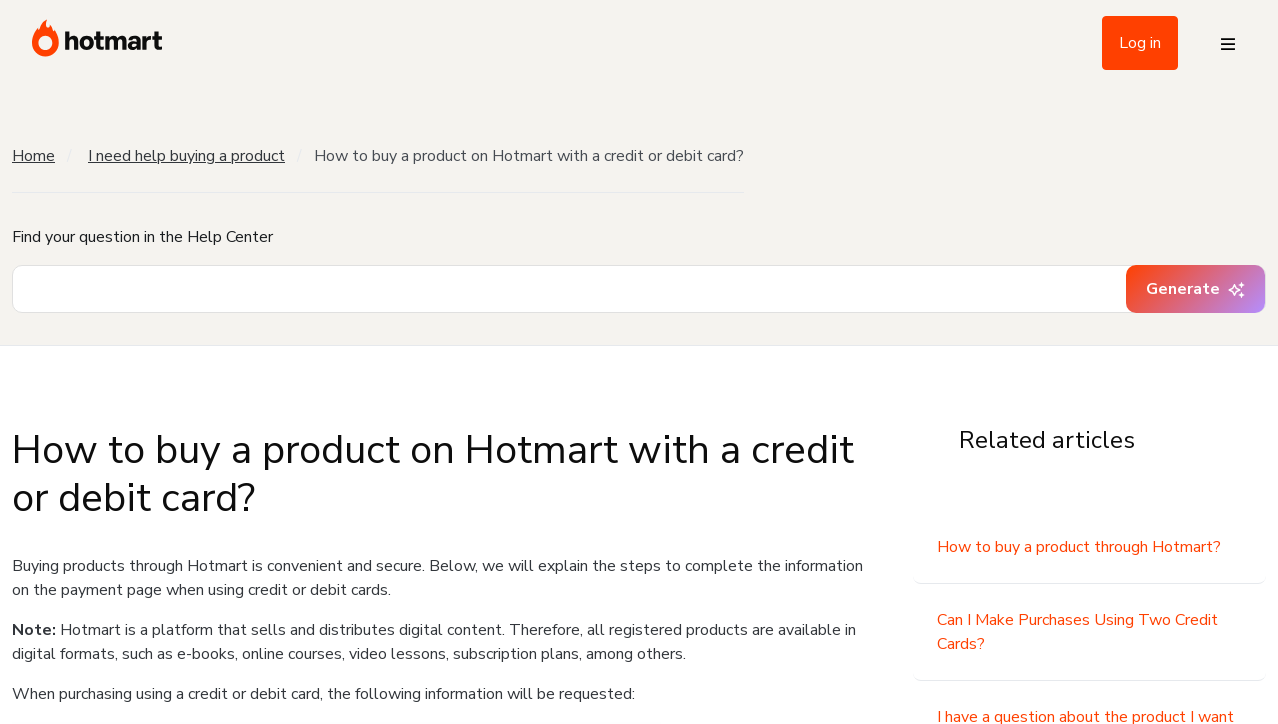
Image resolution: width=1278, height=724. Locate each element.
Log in (1140, 43)
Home (33, 156)
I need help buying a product (186, 156)
